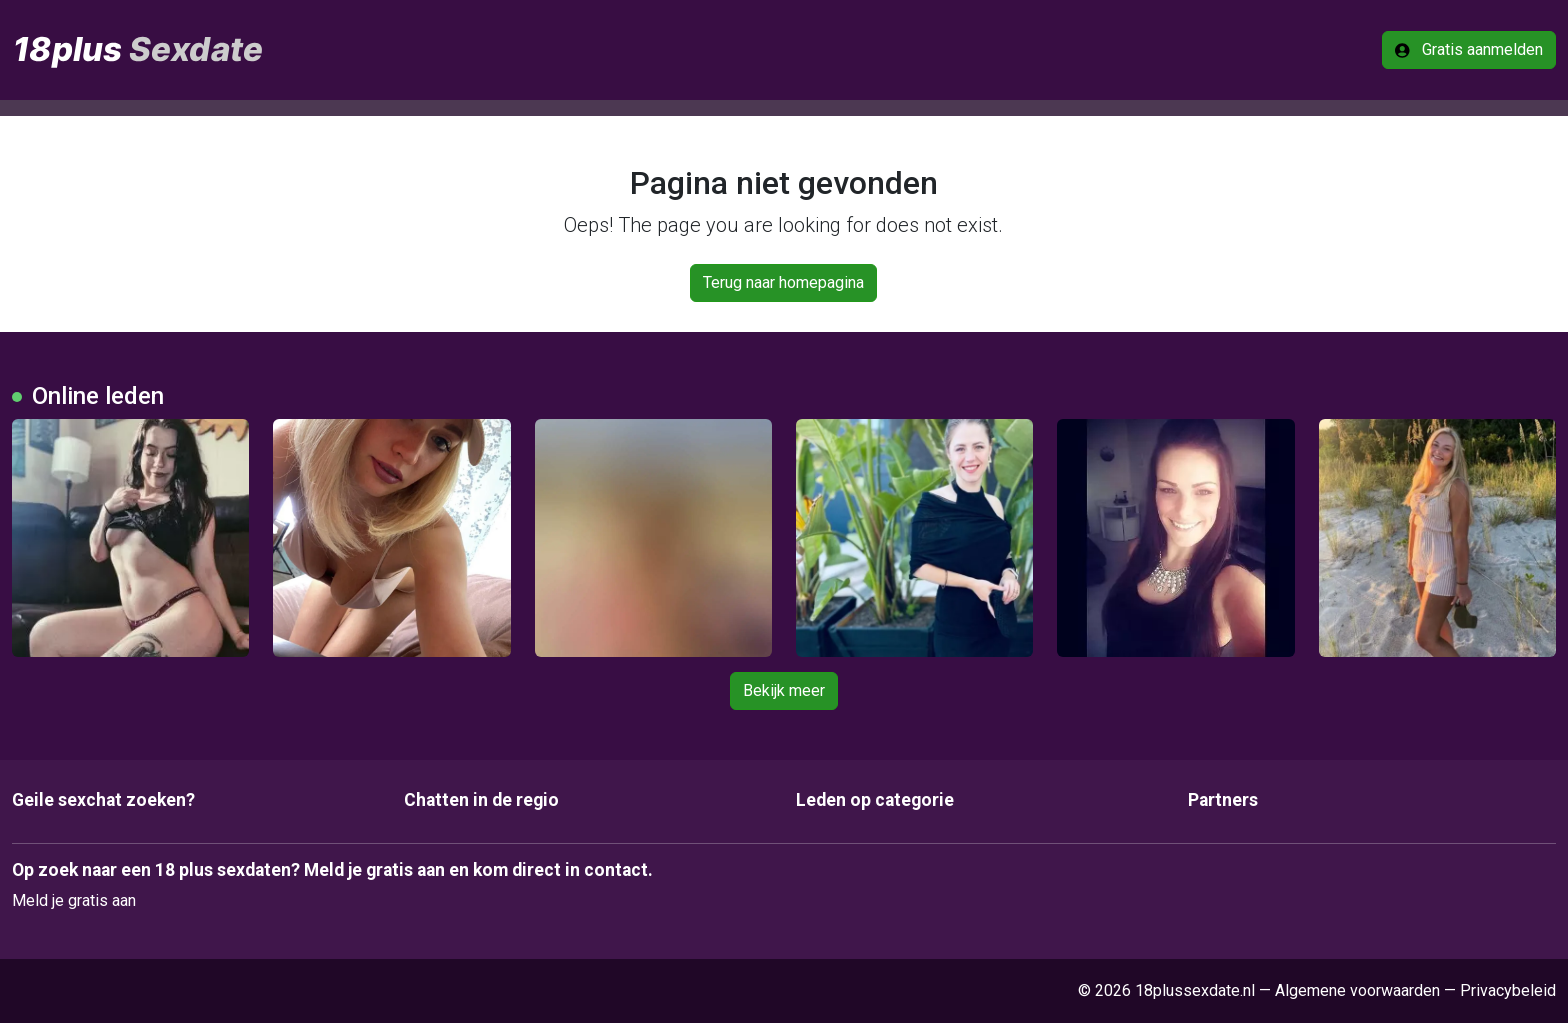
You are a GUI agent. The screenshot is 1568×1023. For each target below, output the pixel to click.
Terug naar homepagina (783, 282)
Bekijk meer (784, 690)
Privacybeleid (1508, 990)
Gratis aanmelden (1469, 49)
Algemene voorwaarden (1357, 990)
